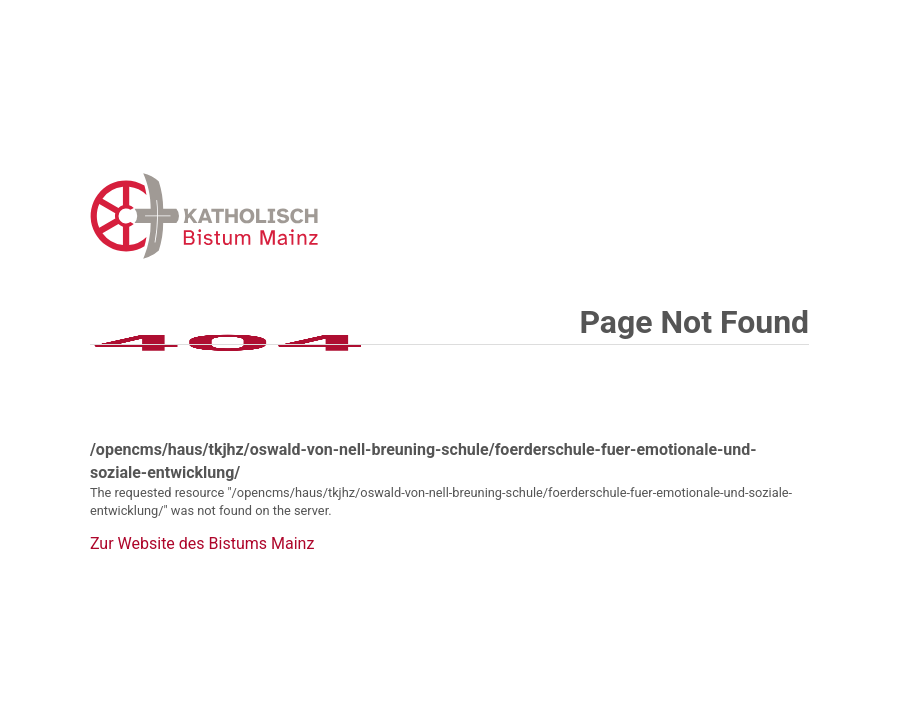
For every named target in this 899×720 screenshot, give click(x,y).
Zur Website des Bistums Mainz (202, 544)
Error (308, 215)
